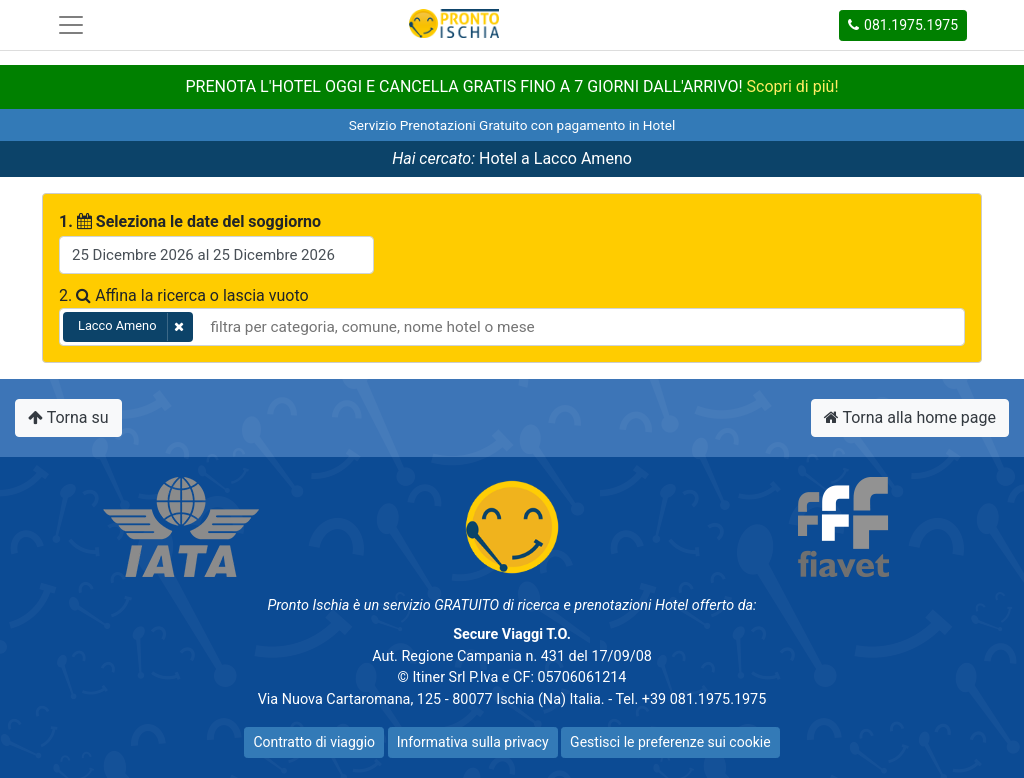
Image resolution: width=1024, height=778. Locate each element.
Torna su (68, 417)
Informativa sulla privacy (473, 742)
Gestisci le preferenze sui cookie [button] (670, 742)
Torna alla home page (910, 417)
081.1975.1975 (902, 24)
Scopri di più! (793, 86)
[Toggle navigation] (71, 25)
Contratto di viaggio (314, 742)
